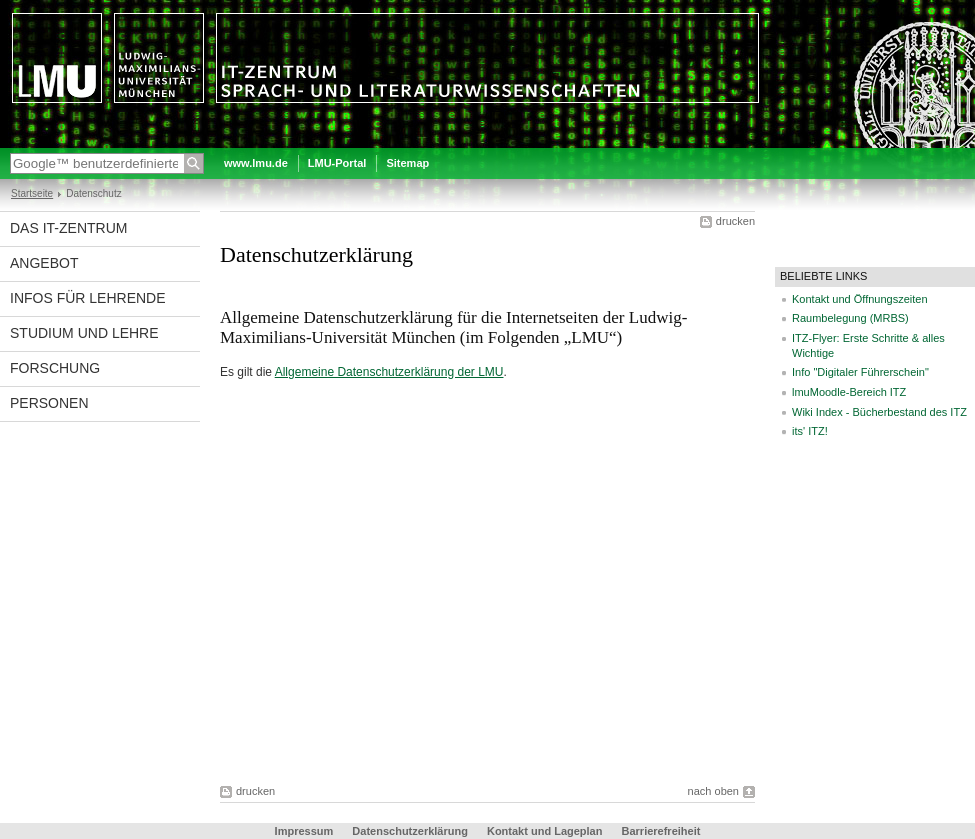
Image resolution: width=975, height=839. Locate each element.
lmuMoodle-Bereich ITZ (849, 392)
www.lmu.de (256, 163)
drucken (735, 221)
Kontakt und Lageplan (545, 831)
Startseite (32, 193)
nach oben (713, 791)
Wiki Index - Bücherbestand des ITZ (879, 412)
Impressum (304, 831)
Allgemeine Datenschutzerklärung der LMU (389, 372)
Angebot (44, 263)
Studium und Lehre (84, 333)
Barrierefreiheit (661, 831)
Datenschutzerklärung (410, 831)
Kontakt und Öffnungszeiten (860, 299)
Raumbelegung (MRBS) (850, 318)
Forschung (55, 368)
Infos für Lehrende (88, 298)
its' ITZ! (810, 431)
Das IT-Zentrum (68, 228)
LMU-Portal (337, 163)
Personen (49, 403)
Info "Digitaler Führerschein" (860, 372)
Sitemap (407, 163)
